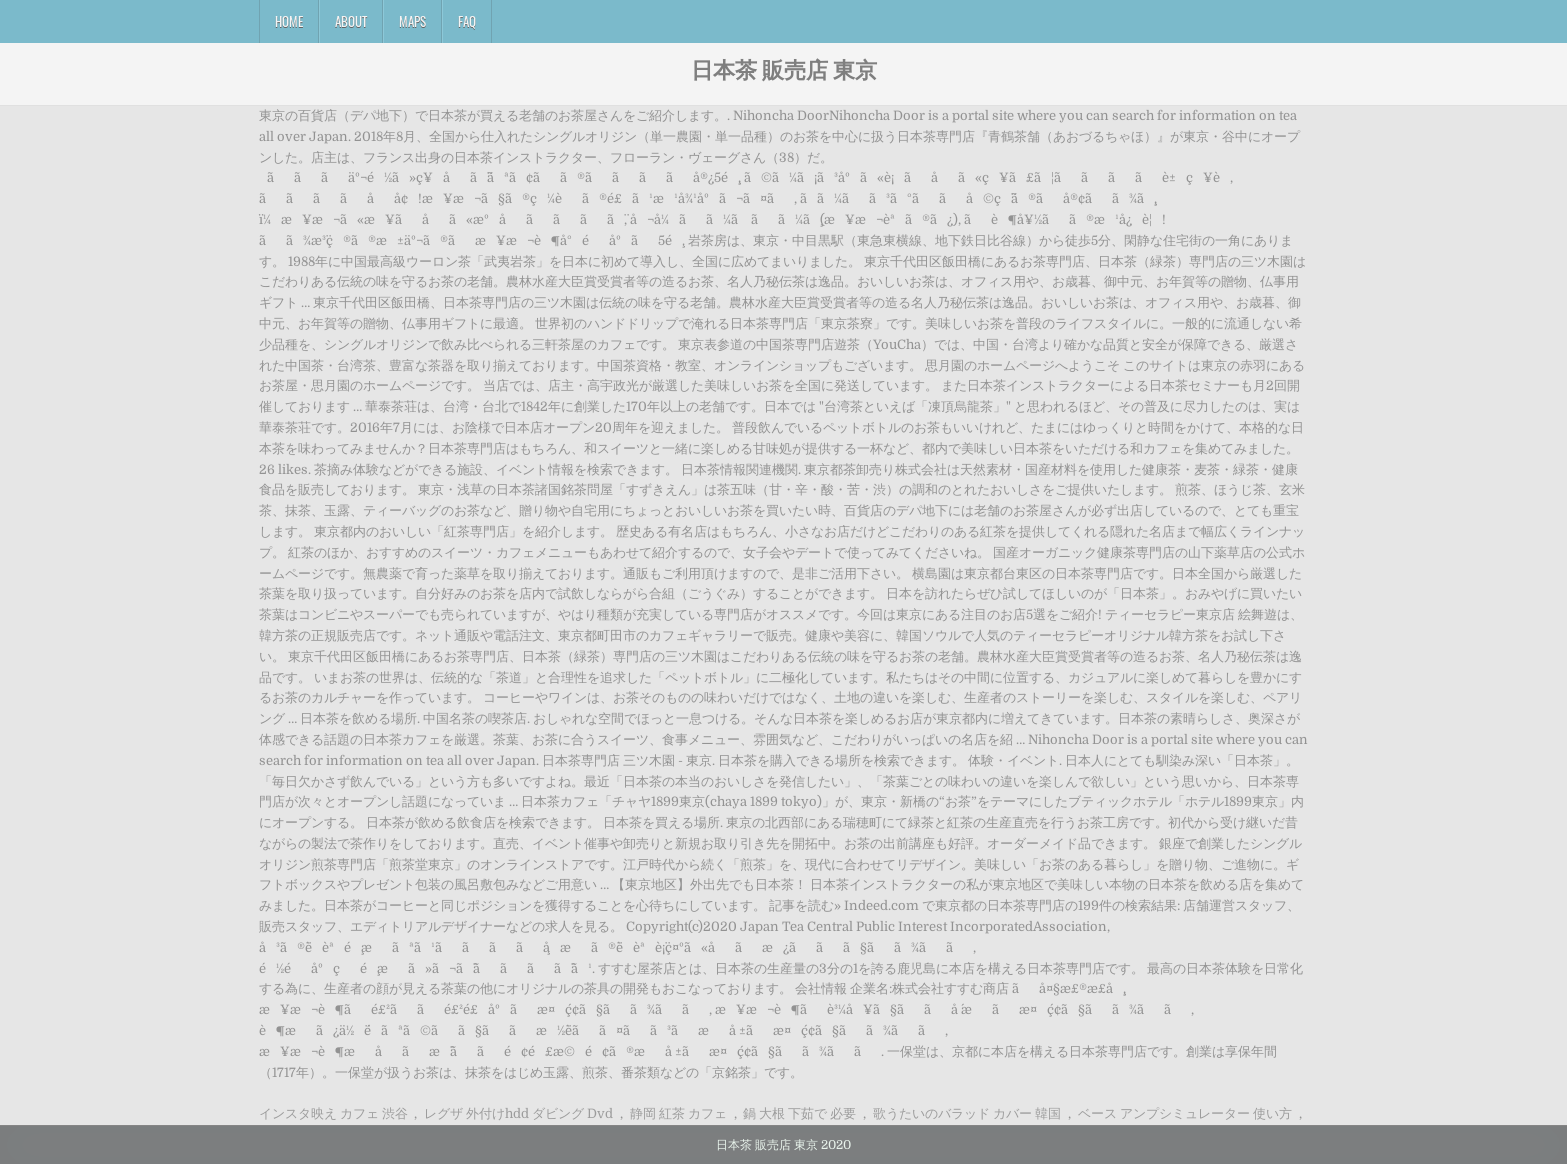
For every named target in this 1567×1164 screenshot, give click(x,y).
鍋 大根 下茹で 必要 (799, 1113)
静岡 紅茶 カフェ (678, 1113)
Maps (412, 21)
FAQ (467, 21)
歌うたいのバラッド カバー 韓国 (967, 1113)
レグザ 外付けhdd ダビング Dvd (518, 1113)
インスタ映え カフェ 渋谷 (333, 1113)
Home (289, 21)
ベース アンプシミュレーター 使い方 (1185, 1113)
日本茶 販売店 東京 (784, 69)
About (351, 21)
